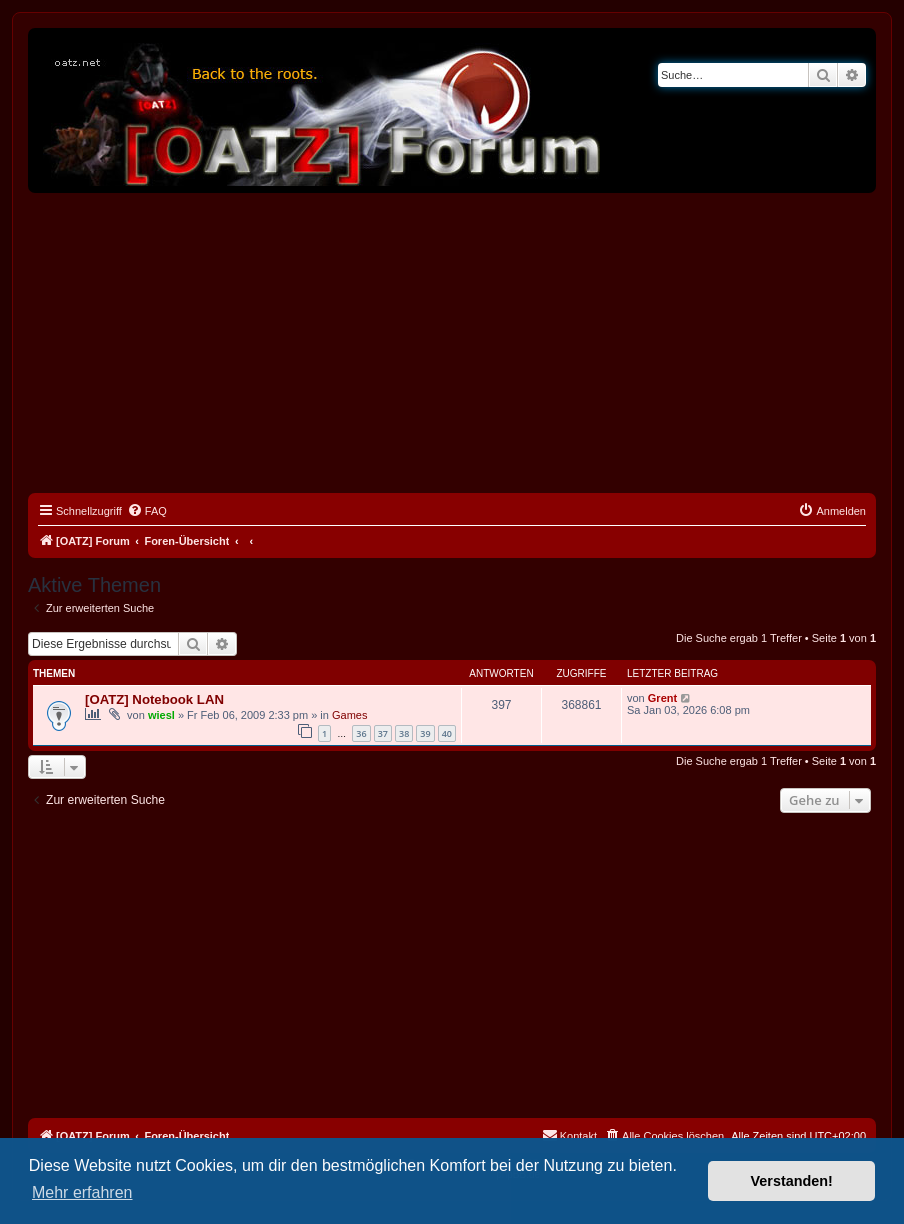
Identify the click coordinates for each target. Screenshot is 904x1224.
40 (447, 733)
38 (404, 733)
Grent (662, 698)
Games (349, 715)
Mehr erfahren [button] (82, 1192)
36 (361, 733)
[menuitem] (147, 511)
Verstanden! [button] (792, 1181)
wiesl (161, 715)
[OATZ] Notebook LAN (154, 699)
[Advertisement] (452, 343)
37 (383, 733)
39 (425, 733)
